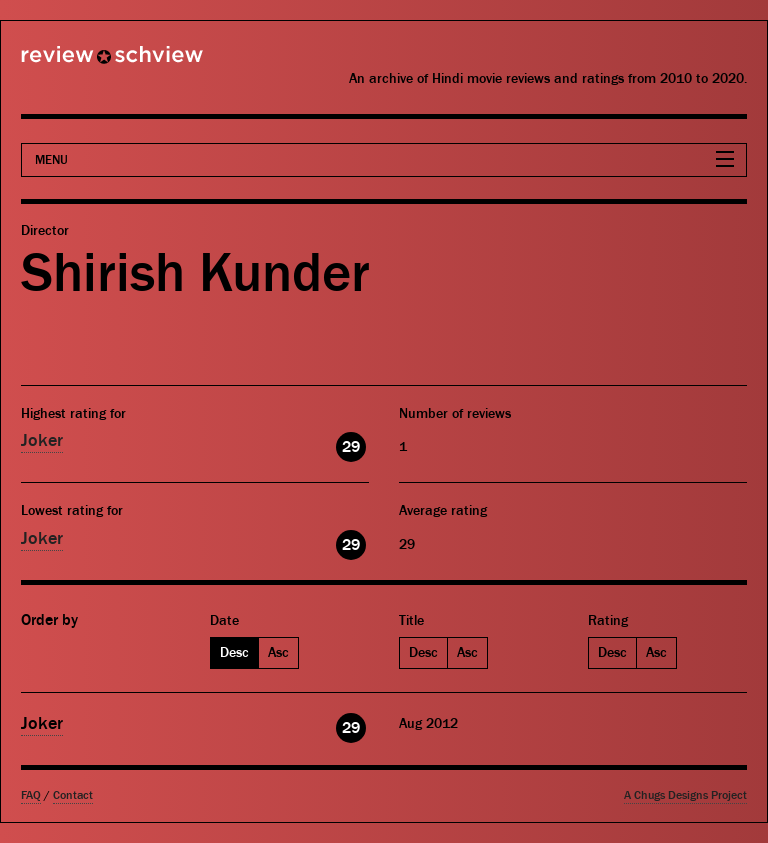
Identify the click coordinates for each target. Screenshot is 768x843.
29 (351, 447)
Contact (73, 795)
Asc (278, 653)
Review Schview (78, 63)
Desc (234, 653)
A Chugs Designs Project (685, 795)
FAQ (31, 795)
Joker (42, 440)
